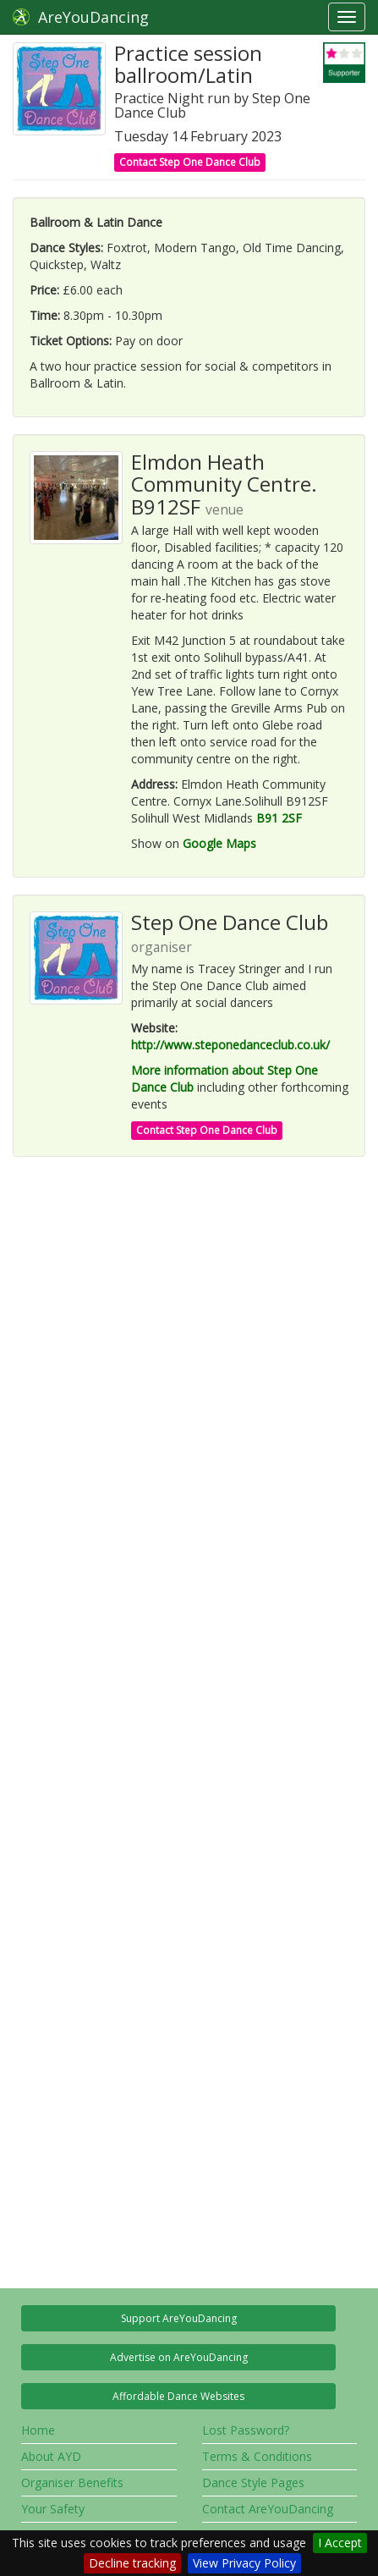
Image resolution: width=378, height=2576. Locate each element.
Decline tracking (132, 2563)
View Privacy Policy (244, 2563)
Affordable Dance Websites (178, 2396)
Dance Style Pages (253, 2482)
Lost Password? (245, 2430)
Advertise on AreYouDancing (179, 2357)
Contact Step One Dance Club (189, 162)
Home (38, 2430)
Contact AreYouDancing (267, 2509)
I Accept (340, 2543)
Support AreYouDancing (179, 2318)
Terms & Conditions (257, 2456)
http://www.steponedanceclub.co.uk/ (230, 1045)
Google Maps (219, 843)
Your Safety (53, 2509)
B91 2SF (279, 818)
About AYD (51, 2456)
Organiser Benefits (72, 2482)
